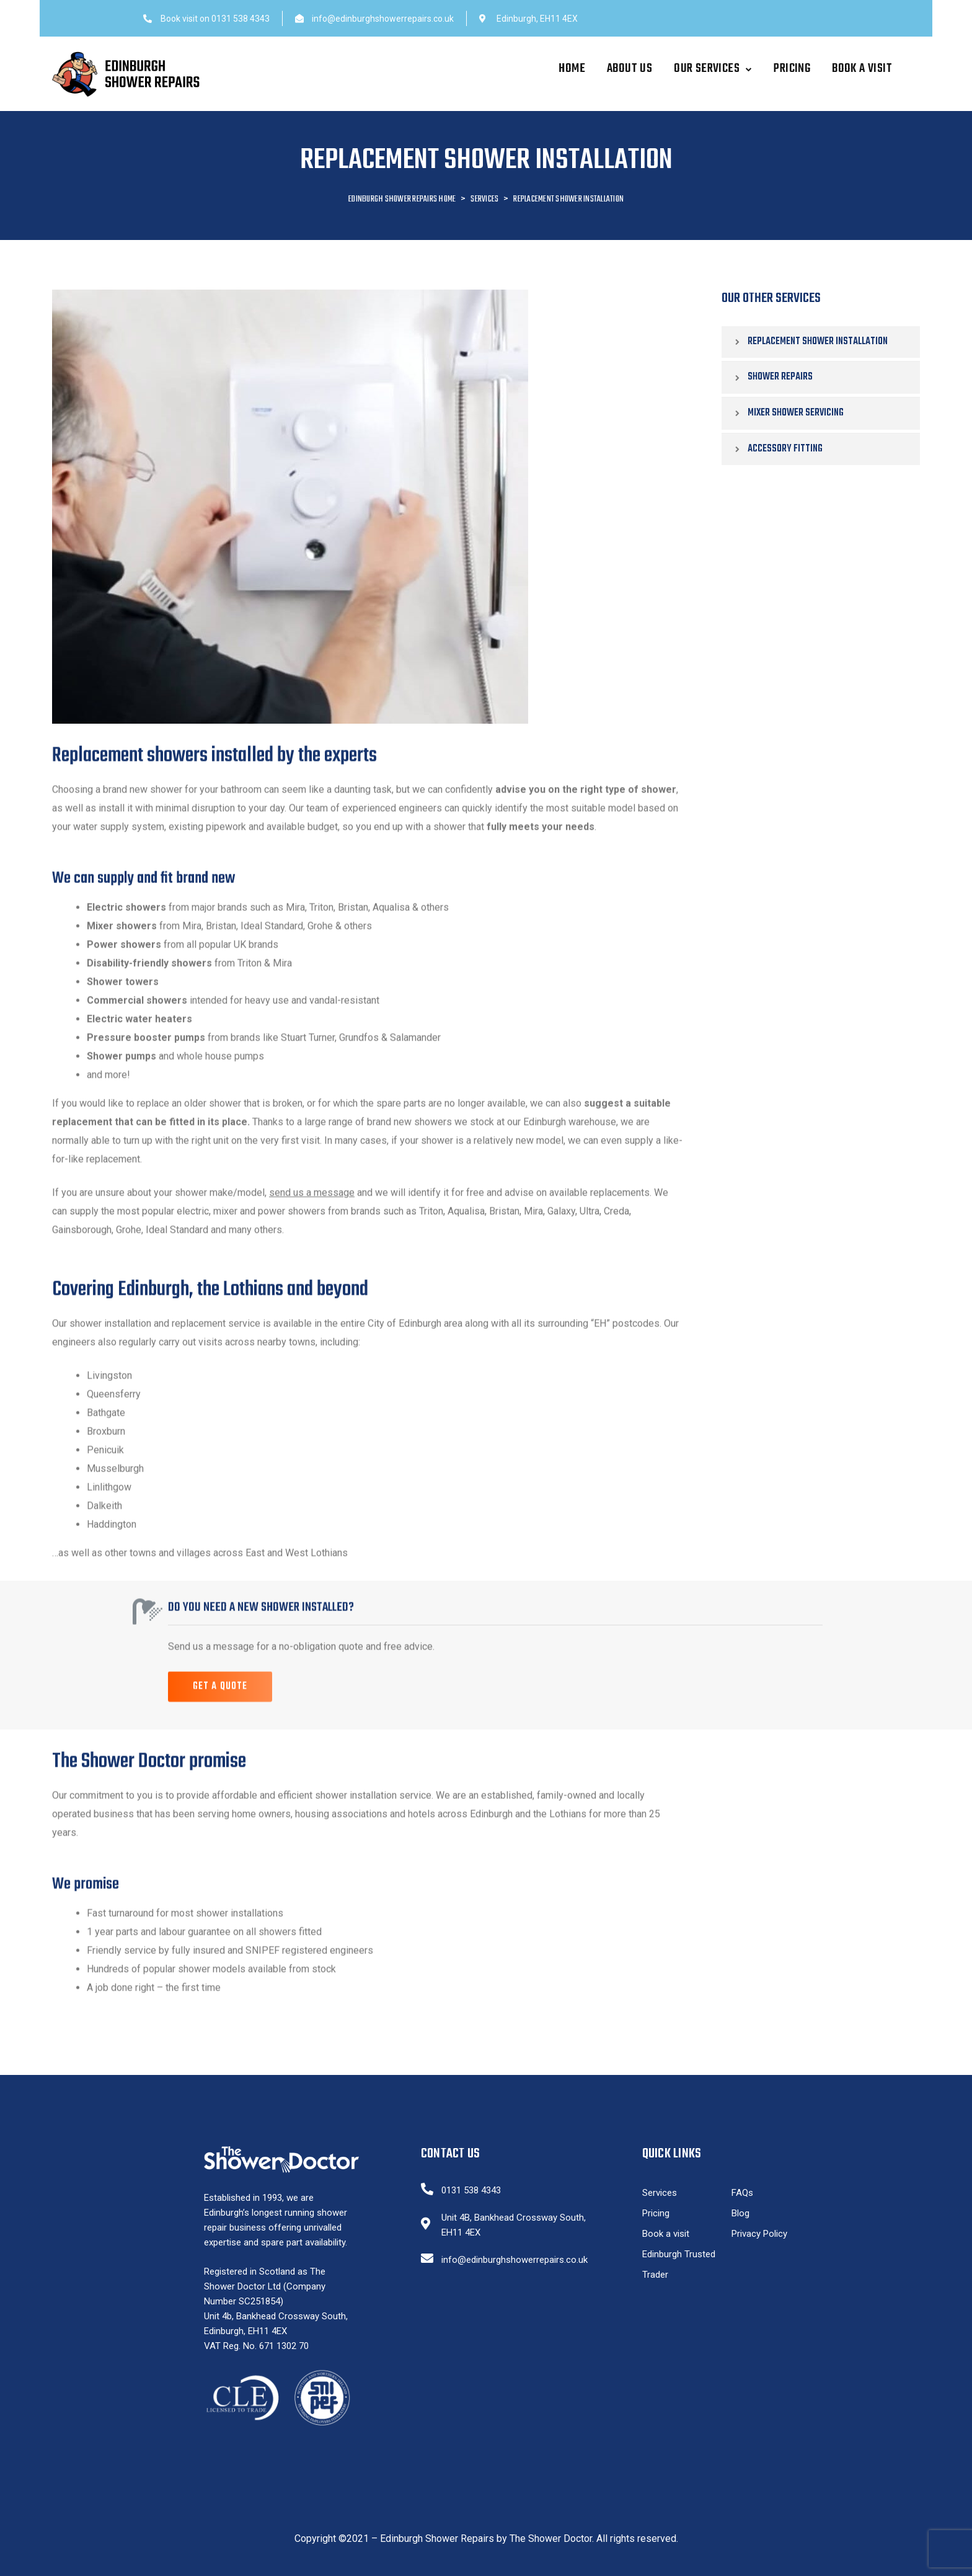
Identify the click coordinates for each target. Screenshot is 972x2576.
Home (572, 68)
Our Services (713, 68)
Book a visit (862, 68)
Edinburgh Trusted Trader (678, 2264)
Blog (740, 2213)
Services (659, 2192)
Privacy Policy (759, 2233)
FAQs (742, 2192)
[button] (220, 1712)
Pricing (792, 68)
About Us (629, 68)
